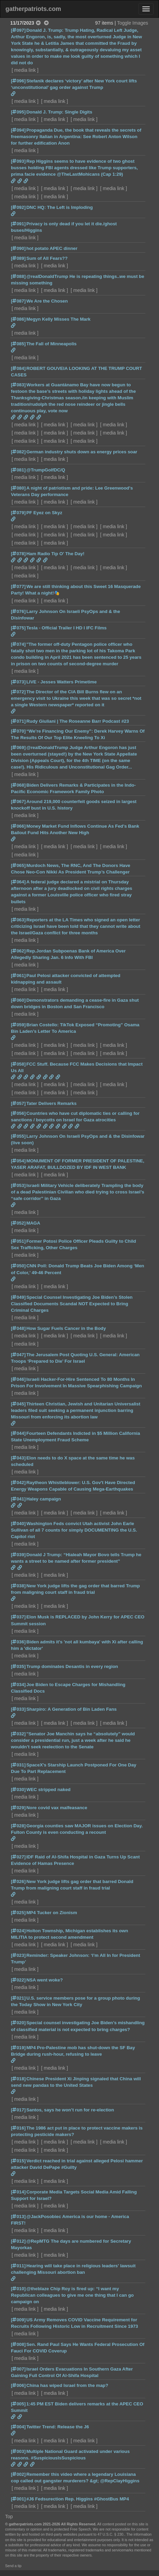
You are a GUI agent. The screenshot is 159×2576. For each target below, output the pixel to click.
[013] (18, 2216)
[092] (18, 207)
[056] (18, 1113)
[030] (18, 1789)
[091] (18, 223)
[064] (18, 881)
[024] (18, 1930)
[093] (18, 161)
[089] (18, 258)
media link (25, 70)
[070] (18, 731)
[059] (18, 1024)
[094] (18, 130)
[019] (18, 2047)
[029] (18, 1807)
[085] (18, 343)
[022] (18, 1980)
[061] (18, 975)
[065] (18, 865)
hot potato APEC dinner (51, 248)
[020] (18, 2022)
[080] (18, 488)
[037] (18, 1616)
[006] (18, 2385)
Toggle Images (132, 23)
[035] (18, 1666)
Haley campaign (43, 1498)
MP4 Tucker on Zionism (51, 1912)
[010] (18, 2288)
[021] (18, 1998)
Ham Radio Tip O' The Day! (55, 553)
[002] (18, 2474)
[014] (18, 2191)
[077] (18, 586)
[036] (18, 1641)
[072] (18, 691)
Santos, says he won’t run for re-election (70, 2109)
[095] (18, 112)
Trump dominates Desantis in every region (72, 1666)
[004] (18, 2426)
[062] (18, 950)
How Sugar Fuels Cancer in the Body (66, 1328)
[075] (18, 627)
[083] (18, 384)
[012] (18, 2241)
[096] (18, 80)
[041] (18, 1498)
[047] (18, 1354)
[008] (18, 2344)
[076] (18, 611)
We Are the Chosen (47, 301)
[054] (18, 1160)
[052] (18, 1223)
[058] (18, 1064)
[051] (18, 1241)
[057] (18, 1103)
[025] (18, 1912)
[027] (18, 1856)
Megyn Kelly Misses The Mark (58, 319)
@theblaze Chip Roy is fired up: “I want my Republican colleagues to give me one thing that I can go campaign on (72, 2295)
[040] (18, 1523)
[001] (18, 2498)
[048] (18, 1328)
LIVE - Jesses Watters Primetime (61, 681)
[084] (18, 368)
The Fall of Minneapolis (51, 343)
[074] (18, 644)
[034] (18, 1684)
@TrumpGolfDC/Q (45, 469)
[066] (18, 826)
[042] (18, 1482)
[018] (18, 2078)
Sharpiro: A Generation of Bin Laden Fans (71, 1709)
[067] (18, 801)
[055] (18, 1136)
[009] (18, 2319)
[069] (18, 747)
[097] (18, 30)
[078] (18, 553)
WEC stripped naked (48, 1789)
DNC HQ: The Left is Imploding (59, 207)
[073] (18, 681)
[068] (18, 785)
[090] (18, 248)
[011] (18, 2265)
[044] (18, 1433)
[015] (18, 2160)
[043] (18, 1457)
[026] (18, 1881)
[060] (18, 1000)
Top (9, 2516)
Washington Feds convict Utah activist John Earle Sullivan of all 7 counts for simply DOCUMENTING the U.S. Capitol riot (74, 1530)
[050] (18, 1265)
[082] (18, 451)
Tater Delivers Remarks (51, 1103)
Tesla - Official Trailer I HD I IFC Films (66, 627)
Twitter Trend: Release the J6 (57, 2426)
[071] (18, 721)
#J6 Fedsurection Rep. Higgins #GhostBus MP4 (77, 2498)
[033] (18, 1709)
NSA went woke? (44, 1980)
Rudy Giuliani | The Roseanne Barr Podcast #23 (77, 721)
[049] (18, 1297)
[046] (18, 1379)
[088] (18, 276)
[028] (18, 1825)
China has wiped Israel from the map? (67, 2385)
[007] (18, 2369)
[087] (18, 301)
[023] (18, 1955)
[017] (18, 2109)
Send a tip (13, 2566)
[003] (18, 2451)
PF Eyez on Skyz (44, 512)
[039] (18, 1554)
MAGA (33, 1223)
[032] (18, 1733)
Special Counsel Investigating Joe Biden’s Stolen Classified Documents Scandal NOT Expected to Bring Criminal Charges (71, 1304)
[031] (18, 1764)
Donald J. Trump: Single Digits (59, 112)
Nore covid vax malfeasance (56, 1807)
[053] (18, 1185)
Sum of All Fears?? (47, 258)
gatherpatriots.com (33, 8)
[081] (18, 469)
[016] (18, 2128)
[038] (18, 1585)
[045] (18, 1403)
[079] (18, 512)
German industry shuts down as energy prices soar (81, 451)
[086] (18, 319)
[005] (18, 2403)
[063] (18, 919)
